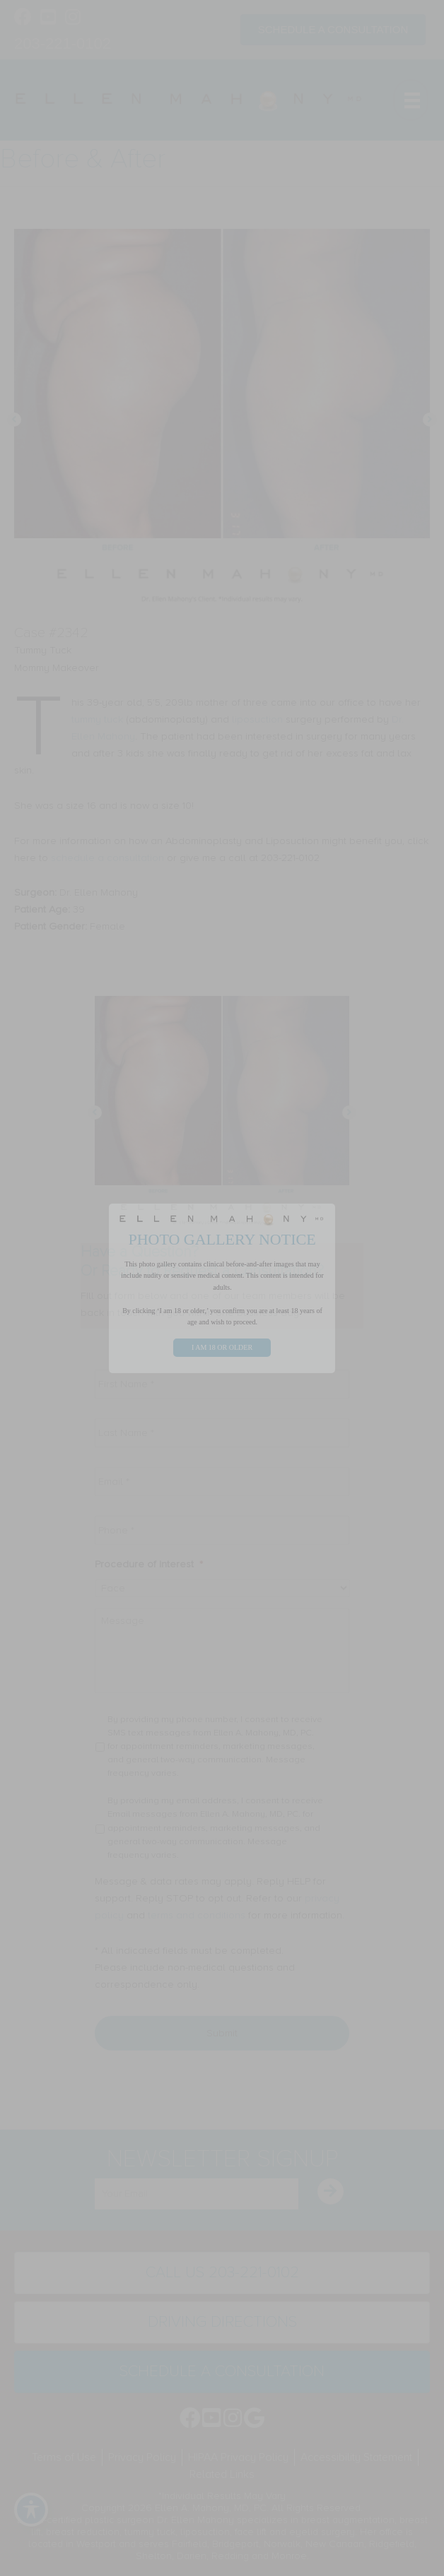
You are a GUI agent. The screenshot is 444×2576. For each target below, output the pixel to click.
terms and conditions (196, 1915)
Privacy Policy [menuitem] (142, 2457)
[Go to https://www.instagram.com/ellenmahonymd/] (72, 18)
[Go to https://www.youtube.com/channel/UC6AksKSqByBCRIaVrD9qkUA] (48, 18)
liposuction (257, 719)
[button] (14, 419)
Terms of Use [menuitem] (64, 2457)
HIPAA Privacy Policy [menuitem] (238, 2457)
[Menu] (410, 99)
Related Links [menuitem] (222, 2474)
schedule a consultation (107, 858)
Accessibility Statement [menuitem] (356, 2457)
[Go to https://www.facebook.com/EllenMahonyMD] (23, 18)
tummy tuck (97, 719)
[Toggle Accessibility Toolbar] (31, 2510)
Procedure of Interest (149, 1564)
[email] (196, 2193)
